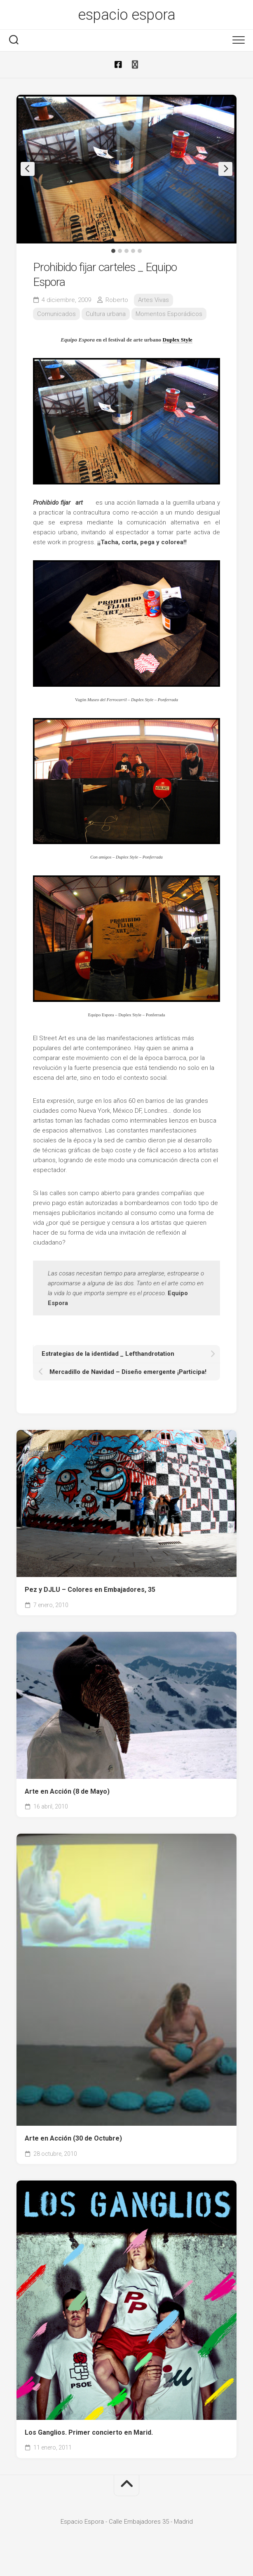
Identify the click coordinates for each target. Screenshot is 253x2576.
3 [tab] (126, 251)
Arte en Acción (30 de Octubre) (73, 2138)
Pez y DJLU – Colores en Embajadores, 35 (90, 1589)
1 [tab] (113, 251)
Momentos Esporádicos (169, 314)
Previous (28, 169)
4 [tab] (133, 251)
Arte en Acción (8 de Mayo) (67, 1791)
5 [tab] (140, 251)
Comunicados (56, 314)
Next (225, 169)
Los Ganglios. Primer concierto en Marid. (89, 2432)
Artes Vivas (153, 300)
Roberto (116, 300)
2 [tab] (120, 251)
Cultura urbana (106, 314)
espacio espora (126, 14)
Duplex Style (177, 340)
